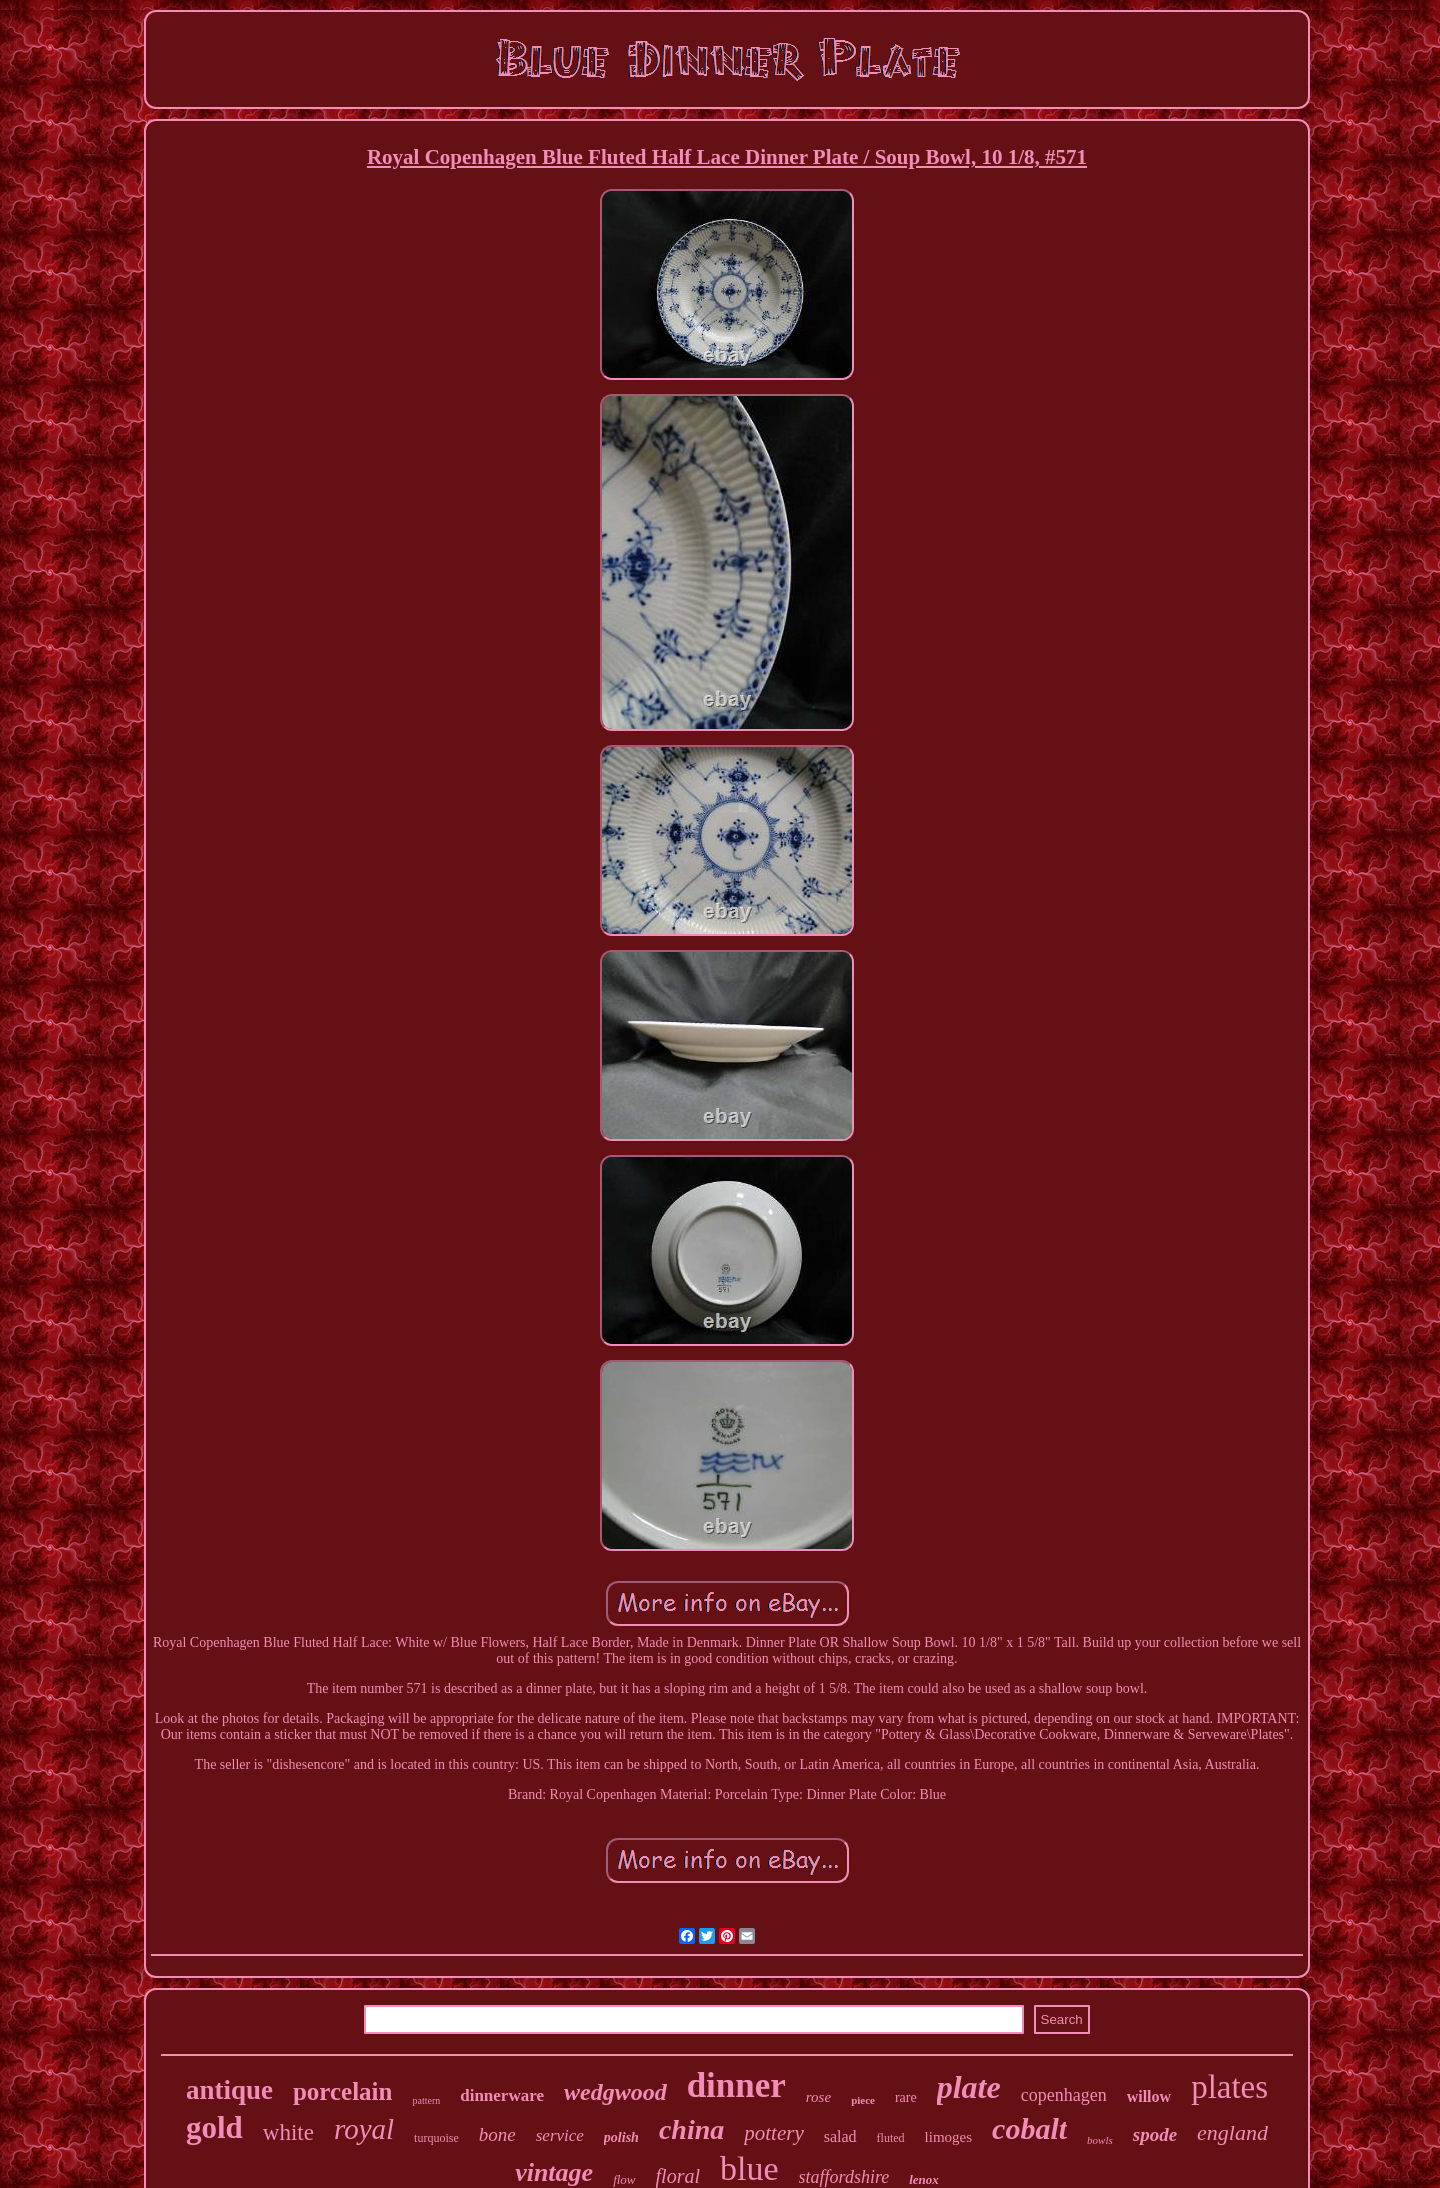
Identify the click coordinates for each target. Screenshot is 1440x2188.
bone (497, 2134)
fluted (891, 2138)
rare (906, 2097)
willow (1149, 2096)
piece (863, 2100)
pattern (426, 2100)
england (1232, 2132)
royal (364, 2129)
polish (621, 2137)
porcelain (343, 2091)
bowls (1100, 2140)
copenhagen (1064, 2095)
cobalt (1029, 2128)
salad (840, 2136)
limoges (949, 2137)
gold (214, 2127)
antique (229, 2090)
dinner (736, 2085)
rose (818, 2097)
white (288, 2132)
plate (969, 2087)
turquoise (436, 2138)
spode (1155, 2134)
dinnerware (502, 2095)
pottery (773, 2133)
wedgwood (615, 2092)
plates (1229, 2087)
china (691, 2129)
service (560, 2135)
